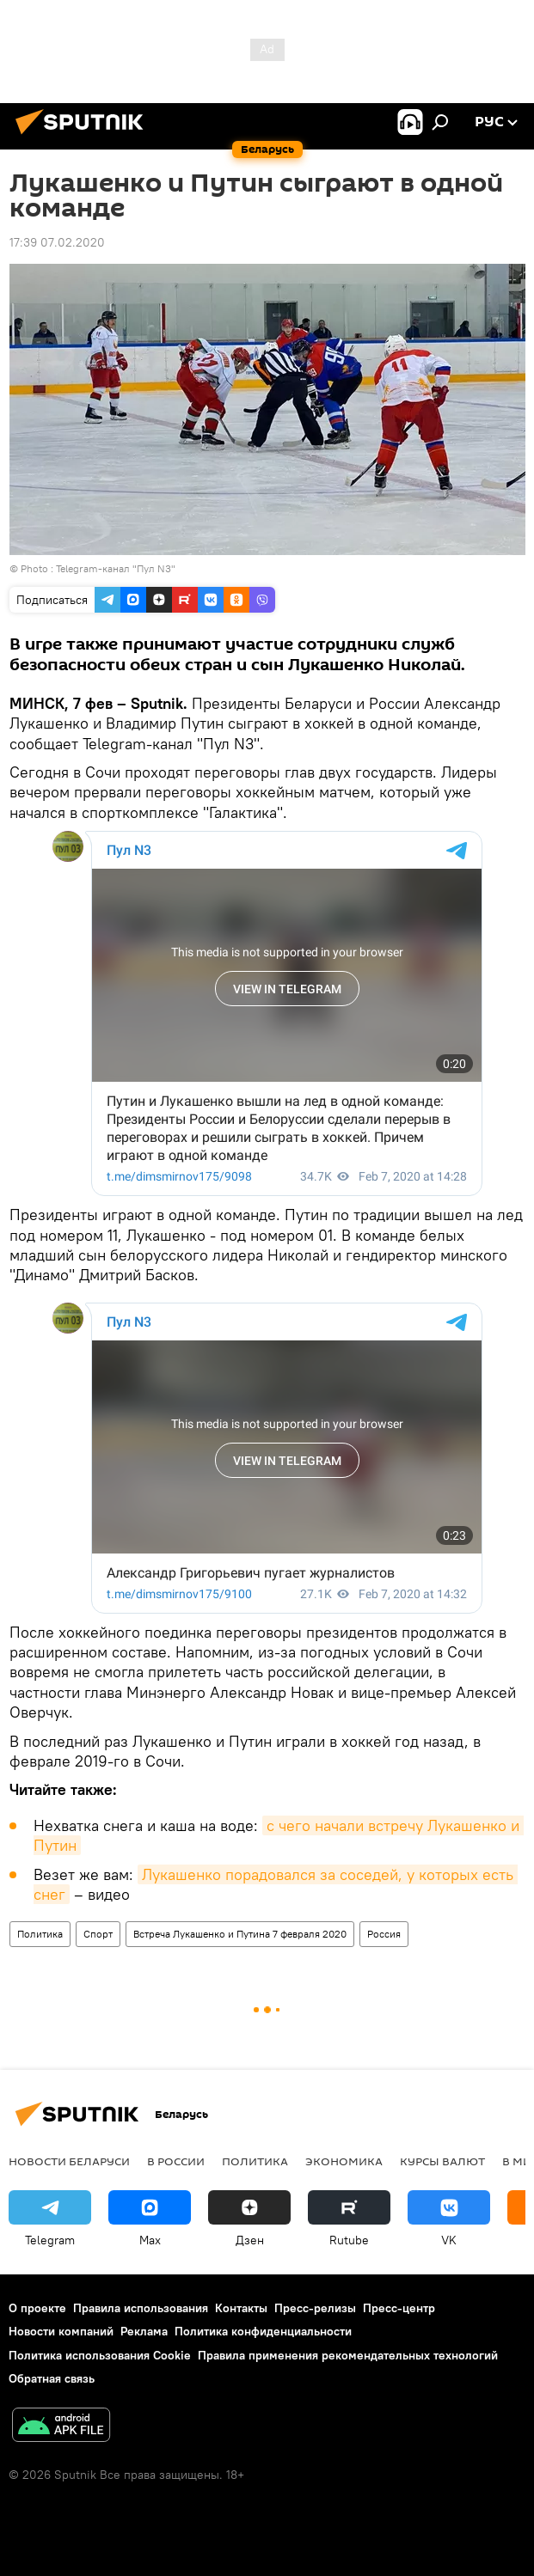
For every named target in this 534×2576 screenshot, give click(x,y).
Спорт (98, 1933)
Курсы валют (442, 2161)
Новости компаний (61, 2331)
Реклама (144, 2331)
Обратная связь (52, 2378)
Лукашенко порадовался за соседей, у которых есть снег (276, 1884)
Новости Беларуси (69, 2161)
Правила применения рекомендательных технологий (348, 2355)
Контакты (241, 2308)
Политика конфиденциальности (263, 2331)
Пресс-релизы (315, 2308)
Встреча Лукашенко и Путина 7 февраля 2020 (240, 1933)
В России (176, 2161)
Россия (384, 1933)
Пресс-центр (399, 2308)
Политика (40, 1933)
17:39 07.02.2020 (57, 242)
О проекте (37, 2308)
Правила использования (140, 2308)
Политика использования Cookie (100, 2355)
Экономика (344, 2161)
